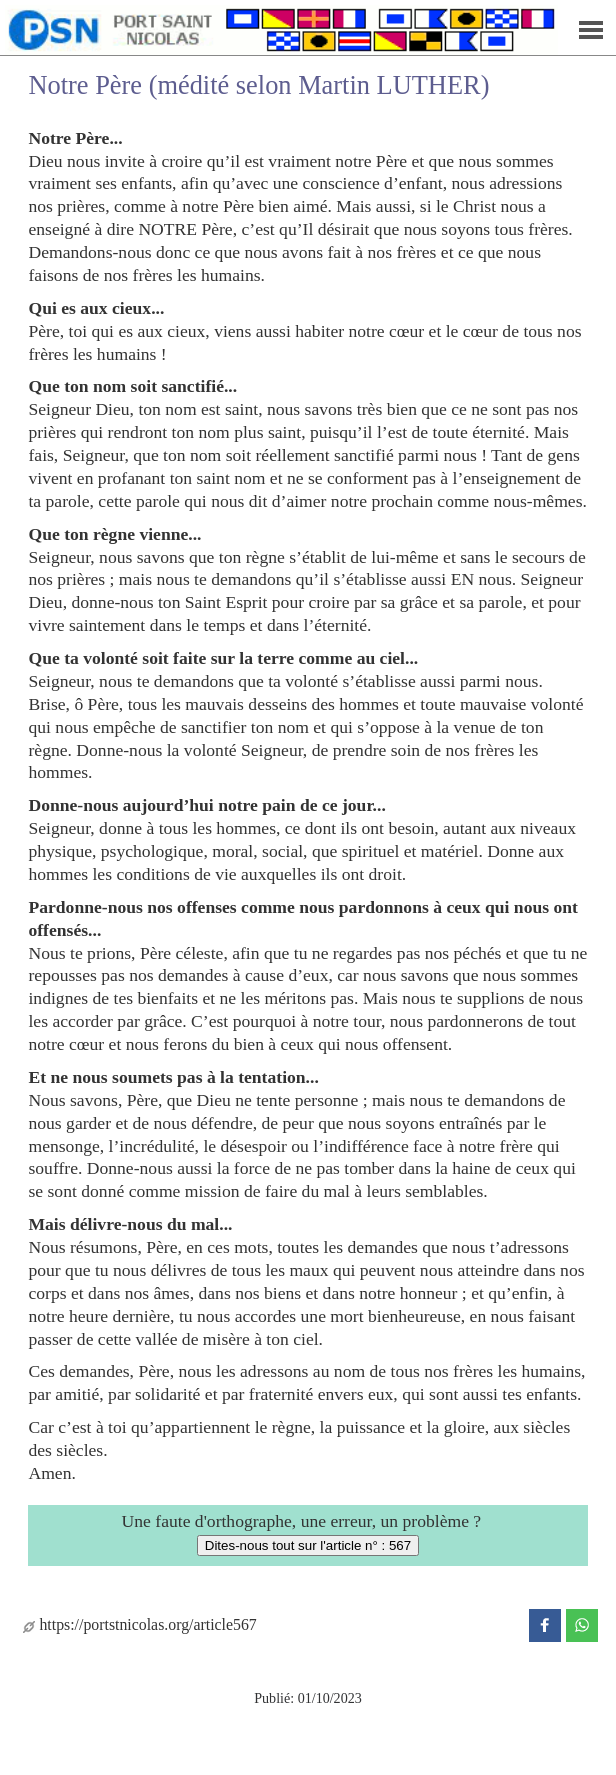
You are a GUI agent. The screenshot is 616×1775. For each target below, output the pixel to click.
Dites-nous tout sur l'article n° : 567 (308, 1545)
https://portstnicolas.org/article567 (139, 1624)
